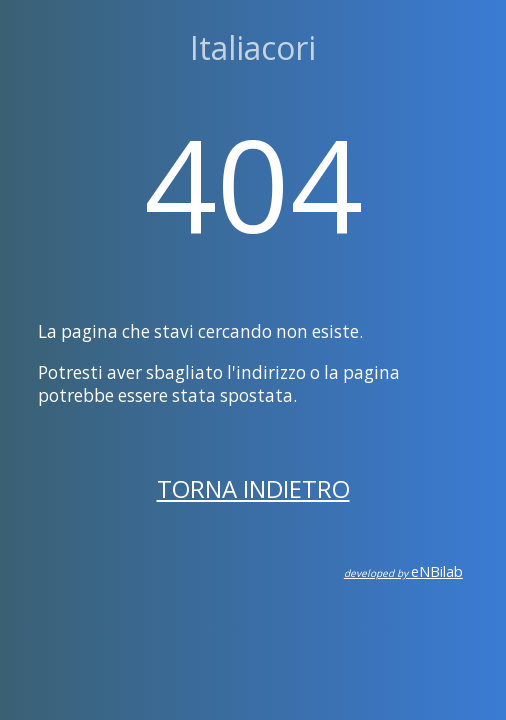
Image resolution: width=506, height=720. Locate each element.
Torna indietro (253, 488)
